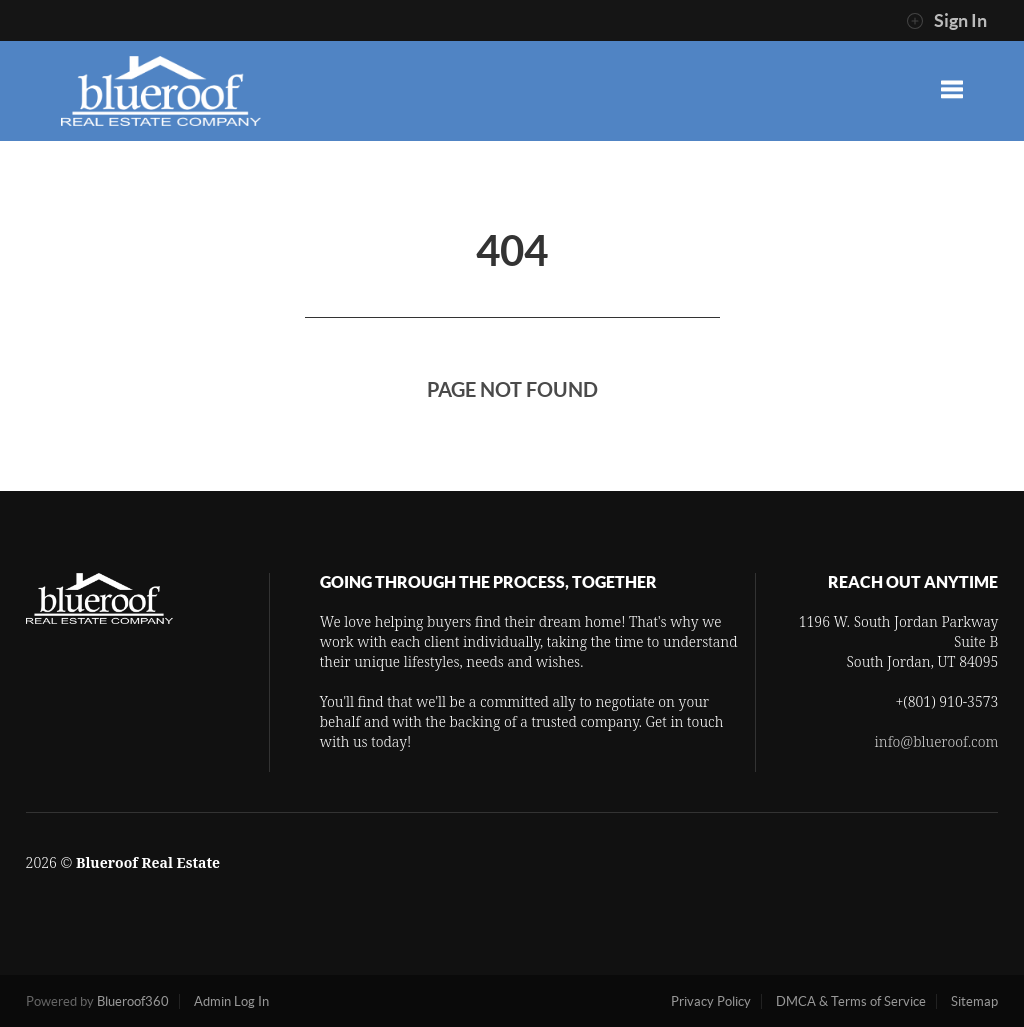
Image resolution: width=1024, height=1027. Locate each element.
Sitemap (974, 1001)
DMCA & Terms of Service (851, 1001)
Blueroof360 (133, 1001)
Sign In (946, 21)
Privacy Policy (711, 1001)
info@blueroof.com (937, 741)
